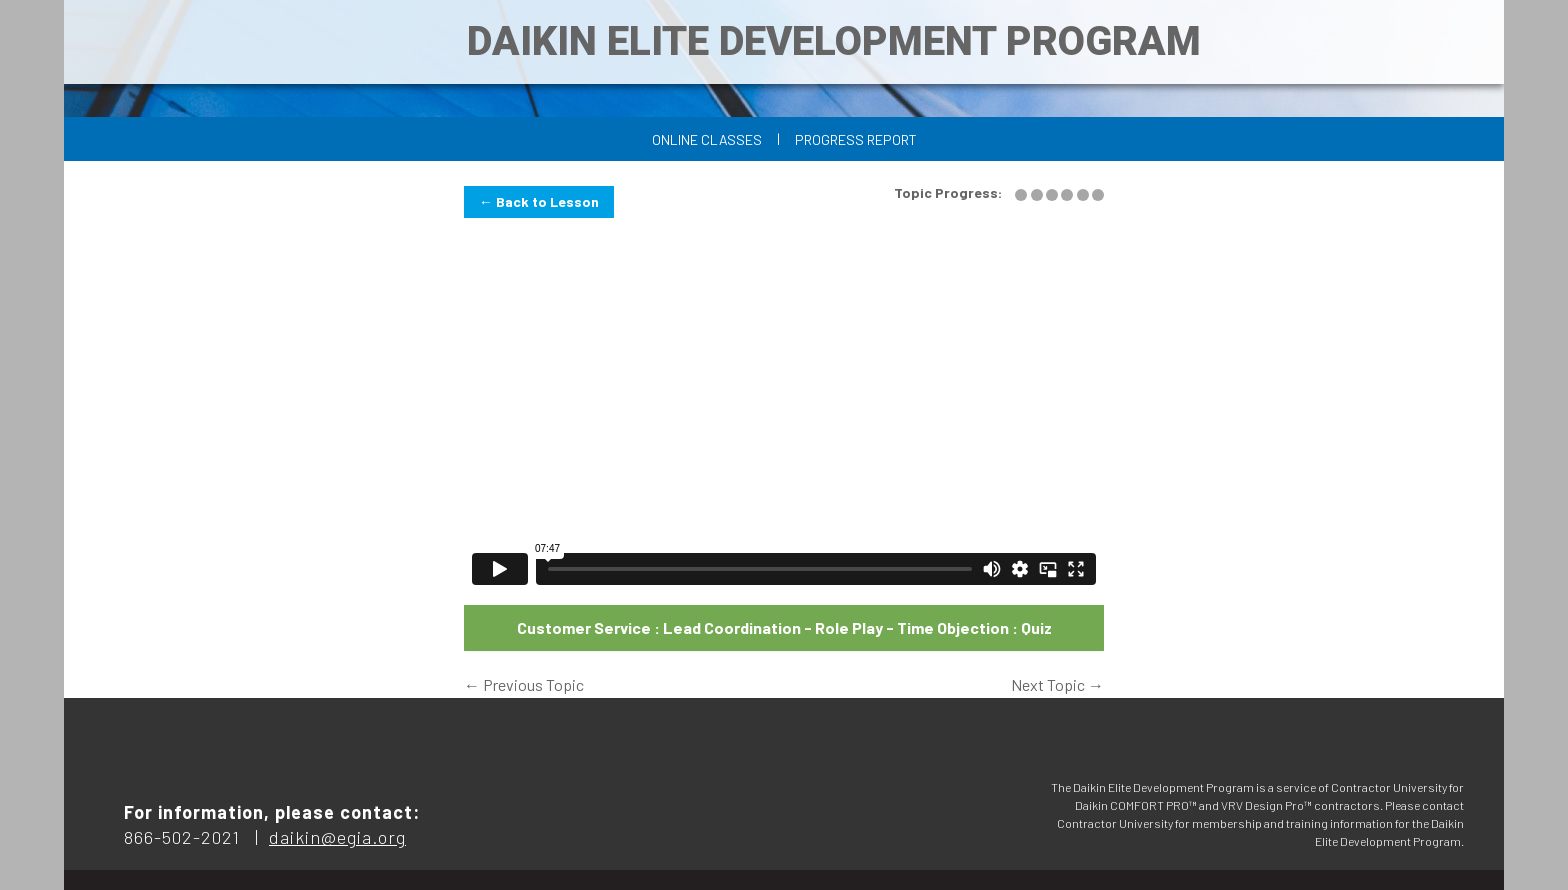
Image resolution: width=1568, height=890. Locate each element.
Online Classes (707, 139)
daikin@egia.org (337, 837)
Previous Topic (524, 684)
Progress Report (856, 139)
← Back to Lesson (539, 201)
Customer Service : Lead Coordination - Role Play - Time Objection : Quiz (784, 627)
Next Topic (1057, 684)
